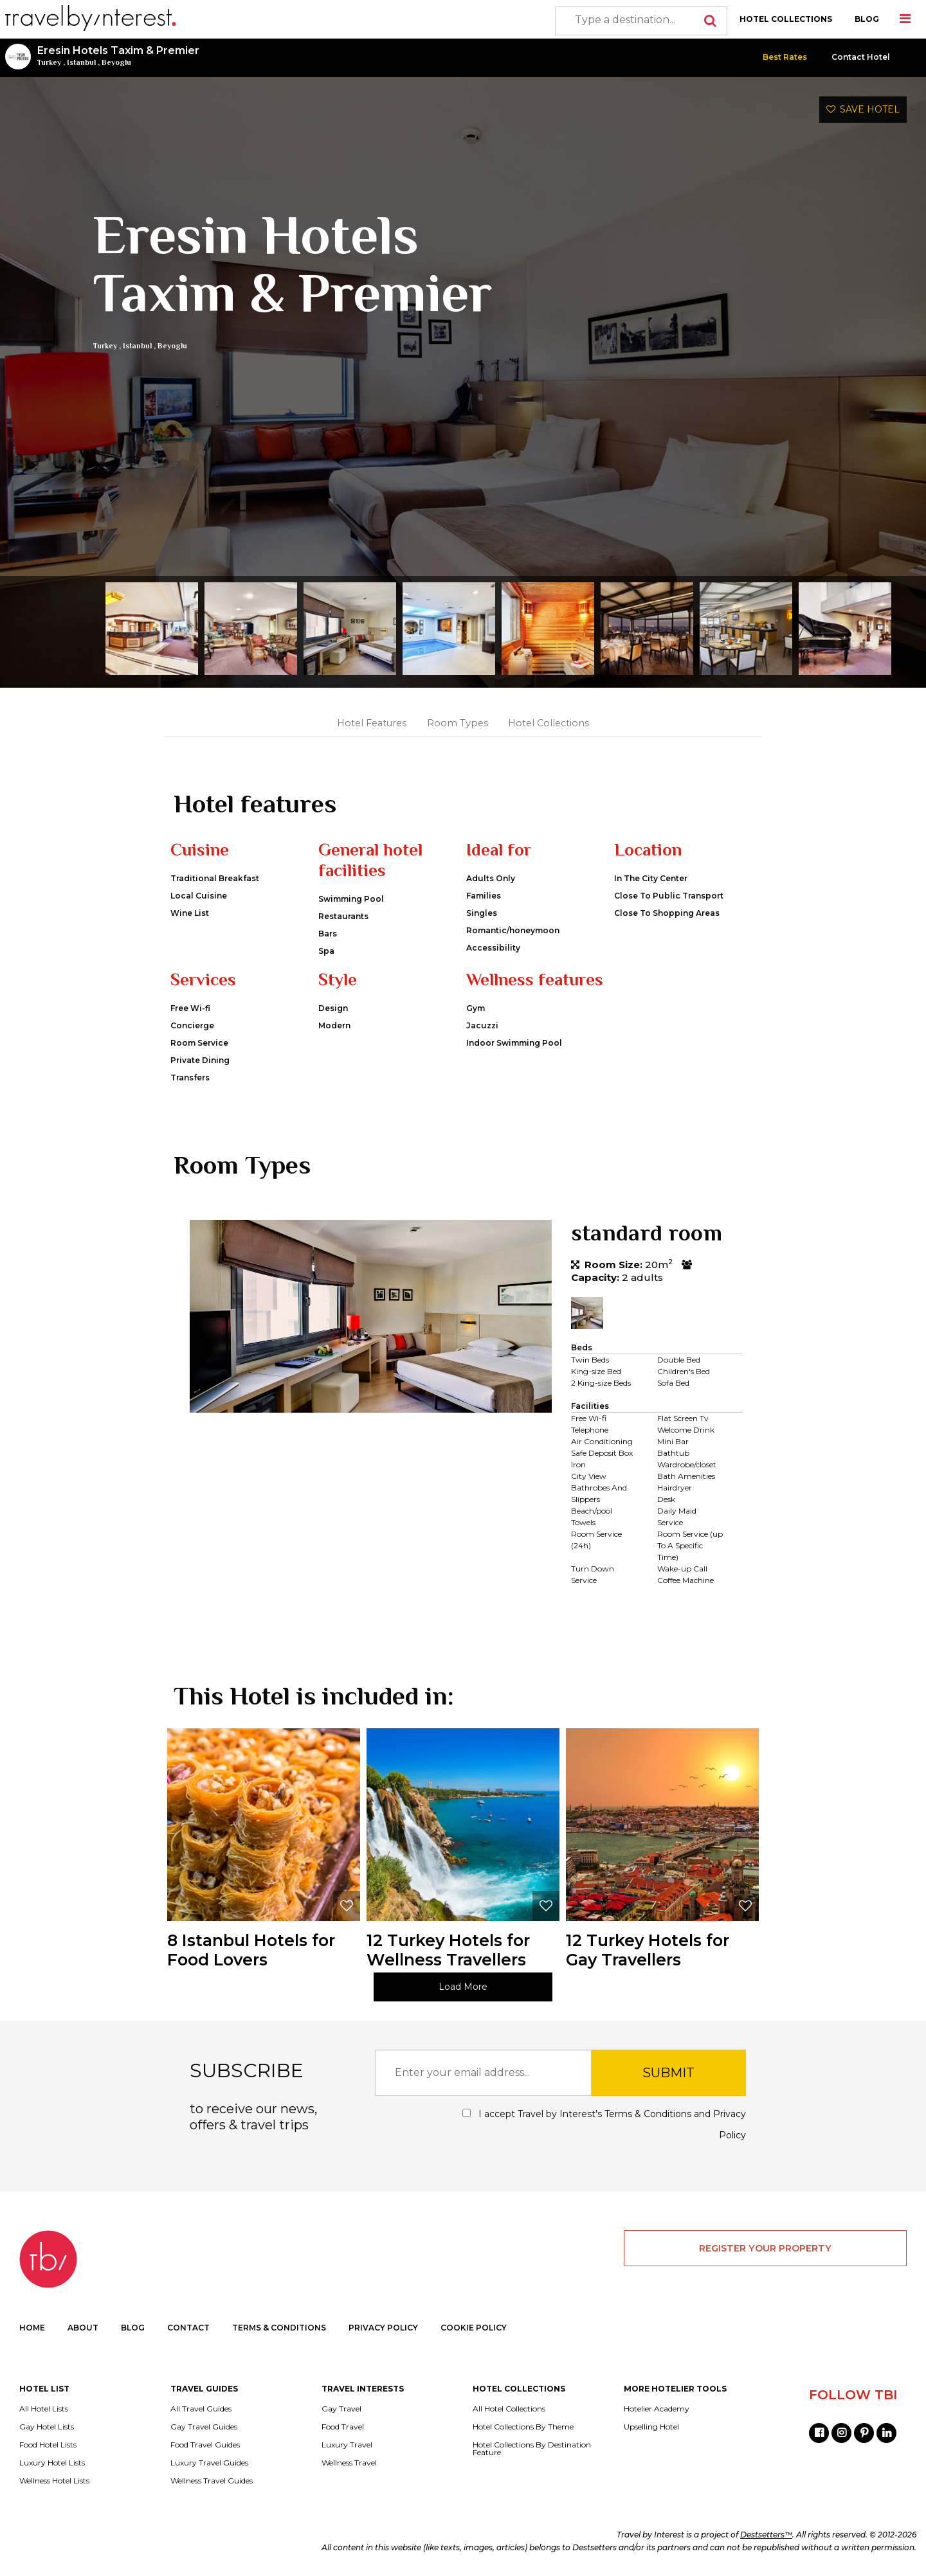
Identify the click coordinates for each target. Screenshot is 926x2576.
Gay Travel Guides (203, 2427)
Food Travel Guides (205, 2445)
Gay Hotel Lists (46, 2427)
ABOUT (83, 2327)
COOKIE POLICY (473, 2327)
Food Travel (343, 2427)
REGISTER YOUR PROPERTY (765, 2248)
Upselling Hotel (651, 2427)
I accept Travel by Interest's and (604, 2124)
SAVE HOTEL (863, 109)
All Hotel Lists (43, 2409)
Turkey (49, 62)
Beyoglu (116, 62)
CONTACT (188, 2327)
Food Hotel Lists (48, 2445)
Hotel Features (371, 723)
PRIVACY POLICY (383, 2327)
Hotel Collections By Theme (523, 2427)
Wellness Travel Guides (211, 2481)
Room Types (457, 723)
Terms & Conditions (647, 2114)
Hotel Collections (548, 723)
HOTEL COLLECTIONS (786, 19)
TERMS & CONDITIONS (279, 2327)
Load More (463, 1986)
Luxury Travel (347, 2445)
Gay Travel (341, 2409)
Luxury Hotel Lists (52, 2463)
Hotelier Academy (656, 2409)
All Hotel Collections (509, 2409)
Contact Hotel (860, 57)
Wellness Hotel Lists (54, 2481)
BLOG (867, 19)
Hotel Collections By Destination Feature (532, 2448)
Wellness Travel (349, 2463)
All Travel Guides (201, 2409)
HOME (32, 2327)
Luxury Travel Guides (209, 2463)
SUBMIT (668, 2072)
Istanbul (81, 62)
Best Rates (785, 57)
